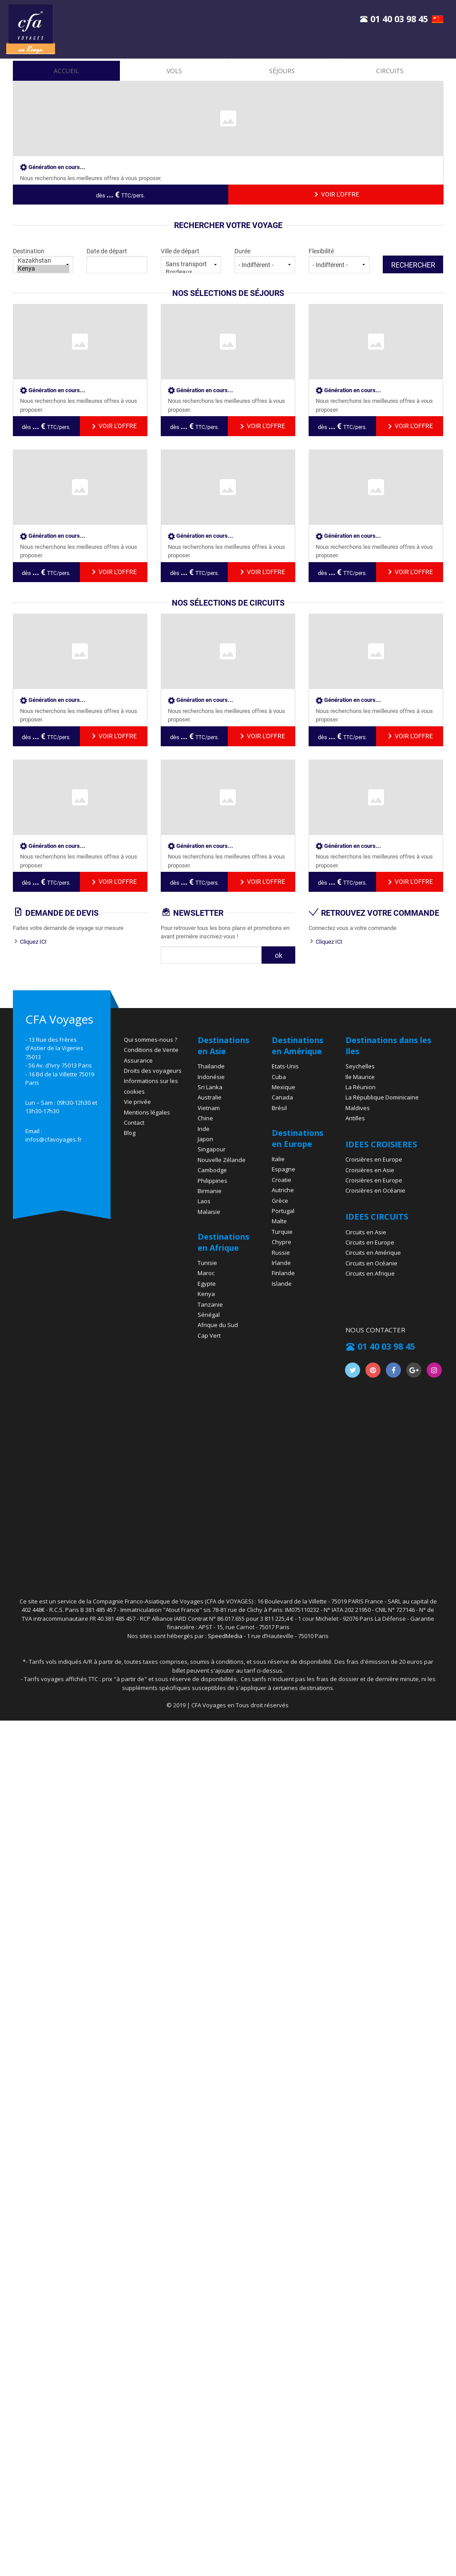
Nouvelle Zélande (222, 1160)
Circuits (390, 71)
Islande (282, 1284)
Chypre (281, 1242)
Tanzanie (210, 1304)
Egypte (207, 1284)
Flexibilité (339, 260)
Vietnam (209, 1108)
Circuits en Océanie (371, 1263)
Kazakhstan (43, 261)
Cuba (279, 1077)
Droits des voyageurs (153, 1071)
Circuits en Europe (369, 1242)
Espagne (283, 1169)
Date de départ (117, 260)
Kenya (43, 269)
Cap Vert (209, 1335)
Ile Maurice (360, 1077)
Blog (129, 1133)
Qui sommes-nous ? (150, 1040)
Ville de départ (191, 260)
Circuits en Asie (365, 1232)
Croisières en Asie (369, 1170)
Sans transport (191, 264)
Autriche (283, 1190)
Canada (282, 1097)
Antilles (355, 1118)
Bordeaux (191, 272)
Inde (204, 1129)
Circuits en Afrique (370, 1273)
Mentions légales (147, 1112)
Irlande (281, 1263)
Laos (204, 1201)
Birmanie (210, 1191)
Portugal (283, 1211)
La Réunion (360, 1087)
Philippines (212, 1181)
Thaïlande (211, 1066)
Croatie (281, 1180)
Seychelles (360, 1066)
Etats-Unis (285, 1066)
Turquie (282, 1232)
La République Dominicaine (382, 1097)
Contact (134, 1123)
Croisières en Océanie (375, 1190)
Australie (210, 1097)
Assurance (138, 1060)
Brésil (279, 1108)
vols (174, 71)
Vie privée (137, 1102)
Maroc (206, 1273)
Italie (278, 1159)
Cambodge (212, 1170)
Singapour (212, 1149)
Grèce (280, 1201)
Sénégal (209, 1315)
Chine (205, 1118)
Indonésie (211, 1077)
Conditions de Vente (151, 1050)
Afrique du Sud (218, 1325)
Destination (43, 260)
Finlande (283, 1273)
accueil (66, 71)
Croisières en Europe (373, 1159)
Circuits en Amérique (373, 1252)
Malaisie (209, 1212)
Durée (264, 260)
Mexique (283, 1087)
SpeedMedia (225, 1636)
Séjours (282, 71)
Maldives (357, 1108)
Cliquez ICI (33, 941)
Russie (281, 1252)
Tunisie (207, 1263)
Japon (205, 1139)
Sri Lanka (210, 1087)
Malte (279, 1221)
